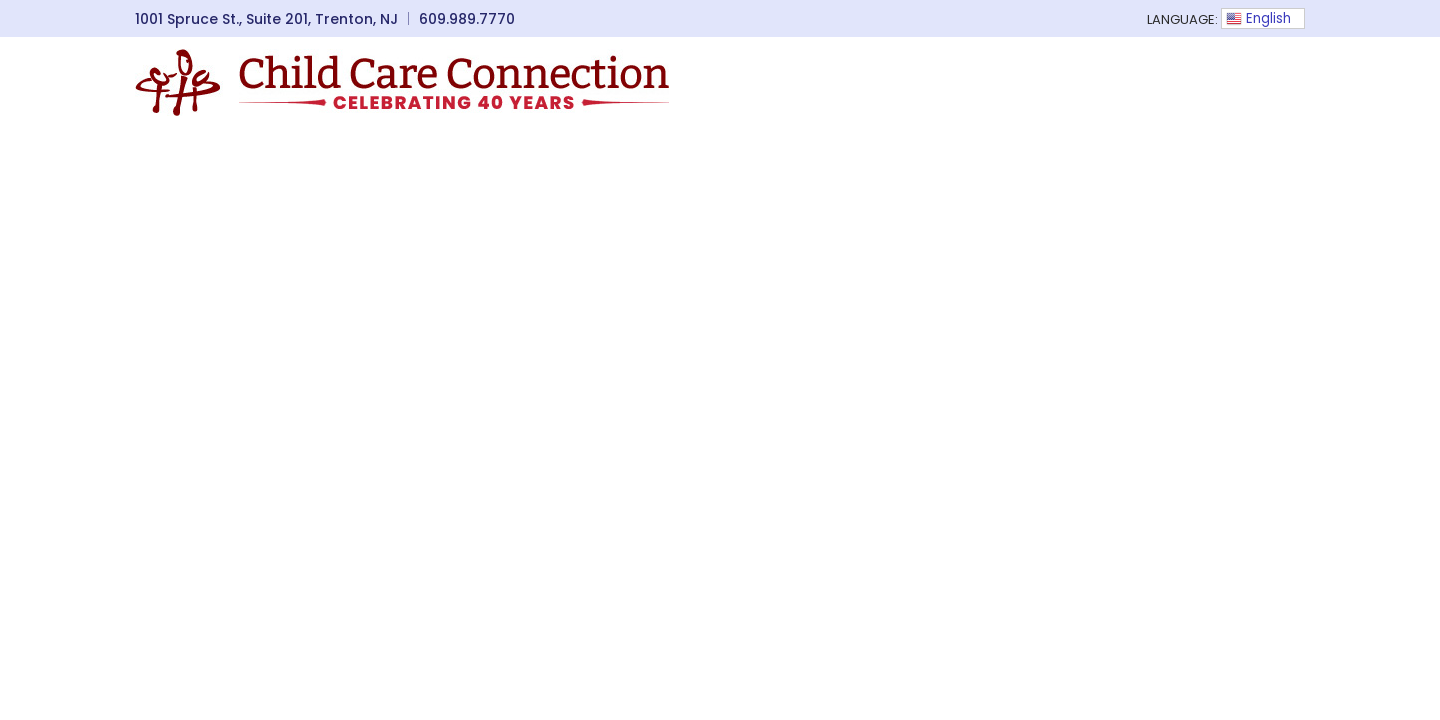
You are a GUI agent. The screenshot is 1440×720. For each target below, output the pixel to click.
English (1258, 18)
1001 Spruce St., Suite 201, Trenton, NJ (266, 19)
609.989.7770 (467, 19)
